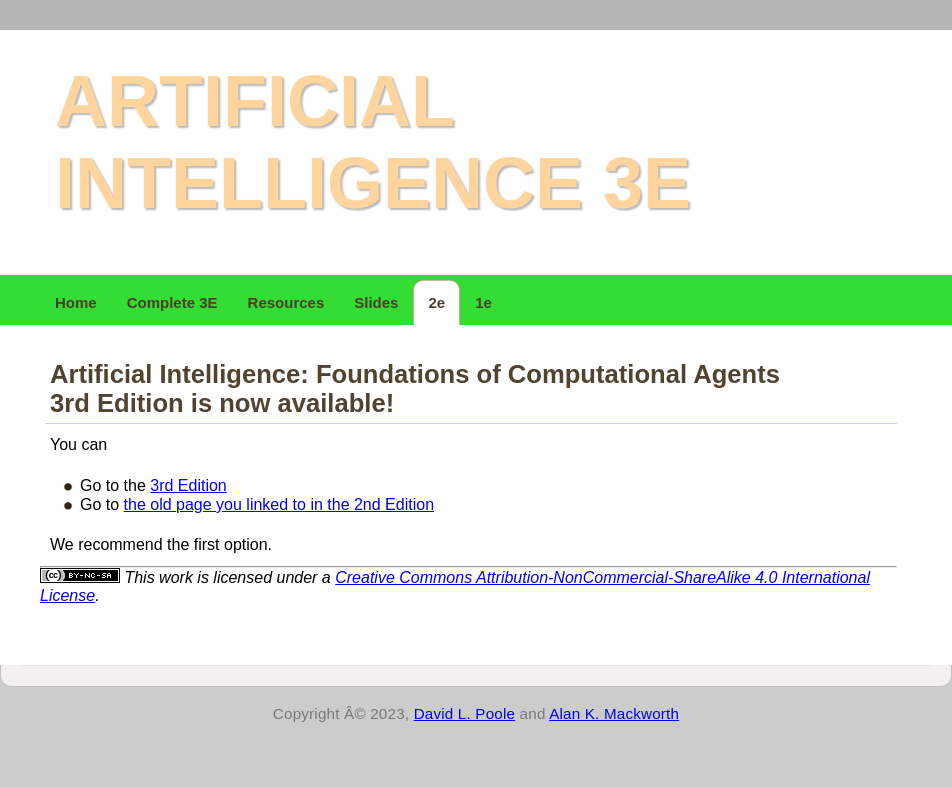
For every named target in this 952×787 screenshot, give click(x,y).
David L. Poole (465, 713)
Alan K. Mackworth (614, 713)
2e (436, 302)
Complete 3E (172, 302)
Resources (286, 302)
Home (76, 302)
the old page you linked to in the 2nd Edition (279, 504)
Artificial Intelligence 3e (373, 142)
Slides (376, 302)
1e (483, 302)
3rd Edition (188, 485)
